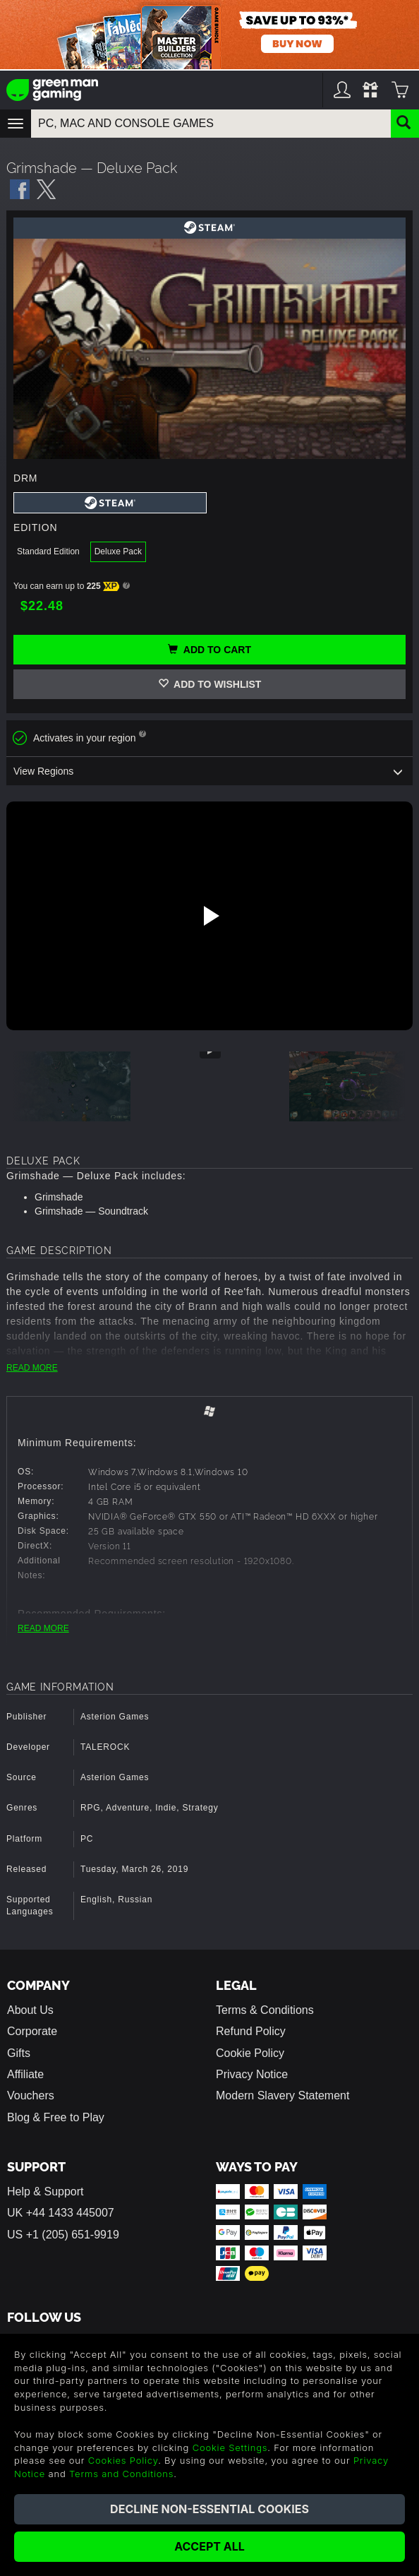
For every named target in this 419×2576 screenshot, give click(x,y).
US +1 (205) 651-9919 (63, 2235)
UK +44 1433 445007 (60, 2213)
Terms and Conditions (121, 2473)
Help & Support (45, 2192)
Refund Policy (251, 2031)
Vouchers (30, 2095)
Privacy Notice (252, 2074)
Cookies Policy (123, 2460)
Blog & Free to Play (55, 2117)
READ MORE (32, 1368)
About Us (30, 2010)
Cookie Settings (230, 2447)
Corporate (32, 2031)
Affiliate (25, 2074)
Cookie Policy (250, 2053)
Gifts (18, 2053)
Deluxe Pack (118, 551)
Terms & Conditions (265, 2010)
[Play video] (209, 916)
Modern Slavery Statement (282, 2095)
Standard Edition (48, 551)
